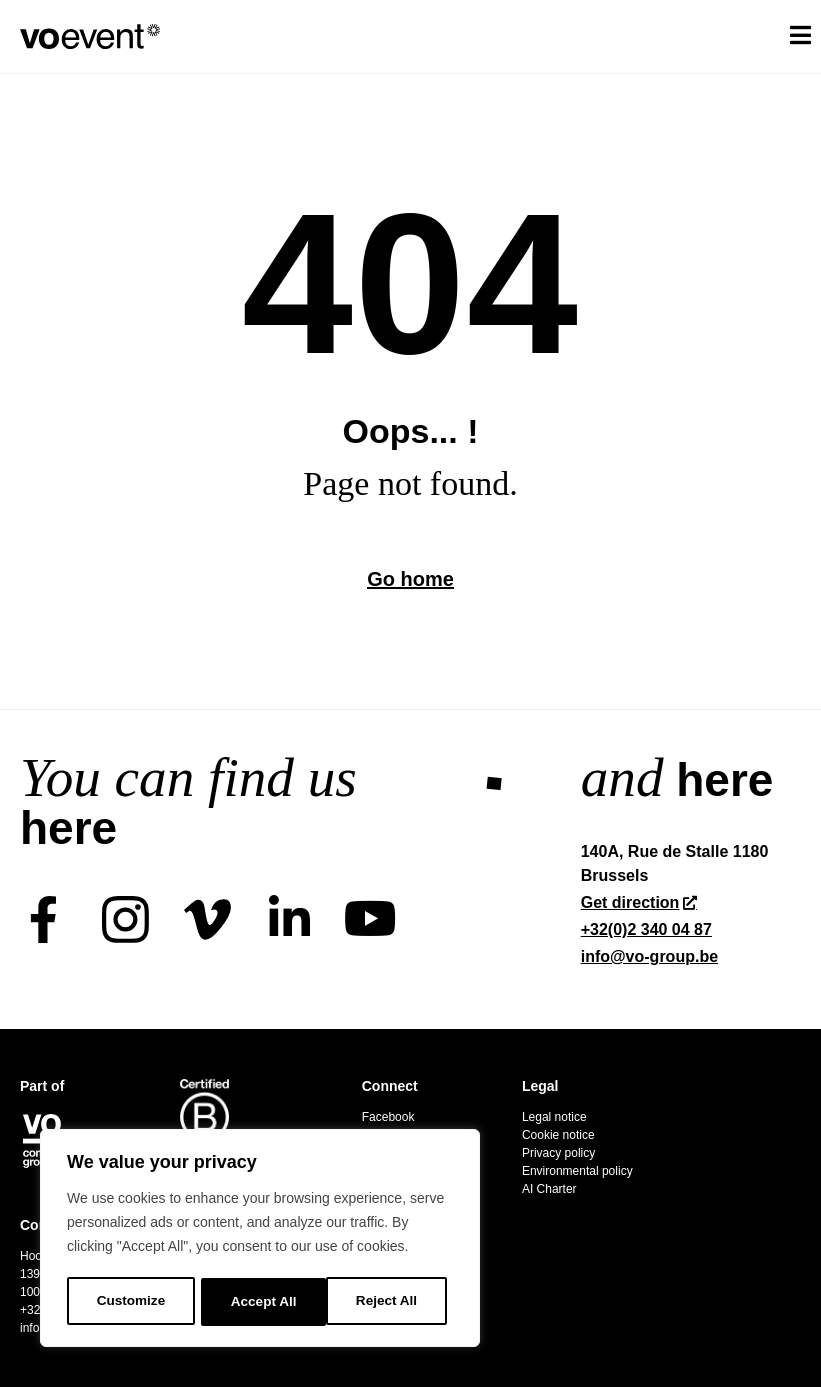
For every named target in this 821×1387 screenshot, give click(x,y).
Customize (130, 1302)
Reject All (261, 1302)
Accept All (391, 1302)
